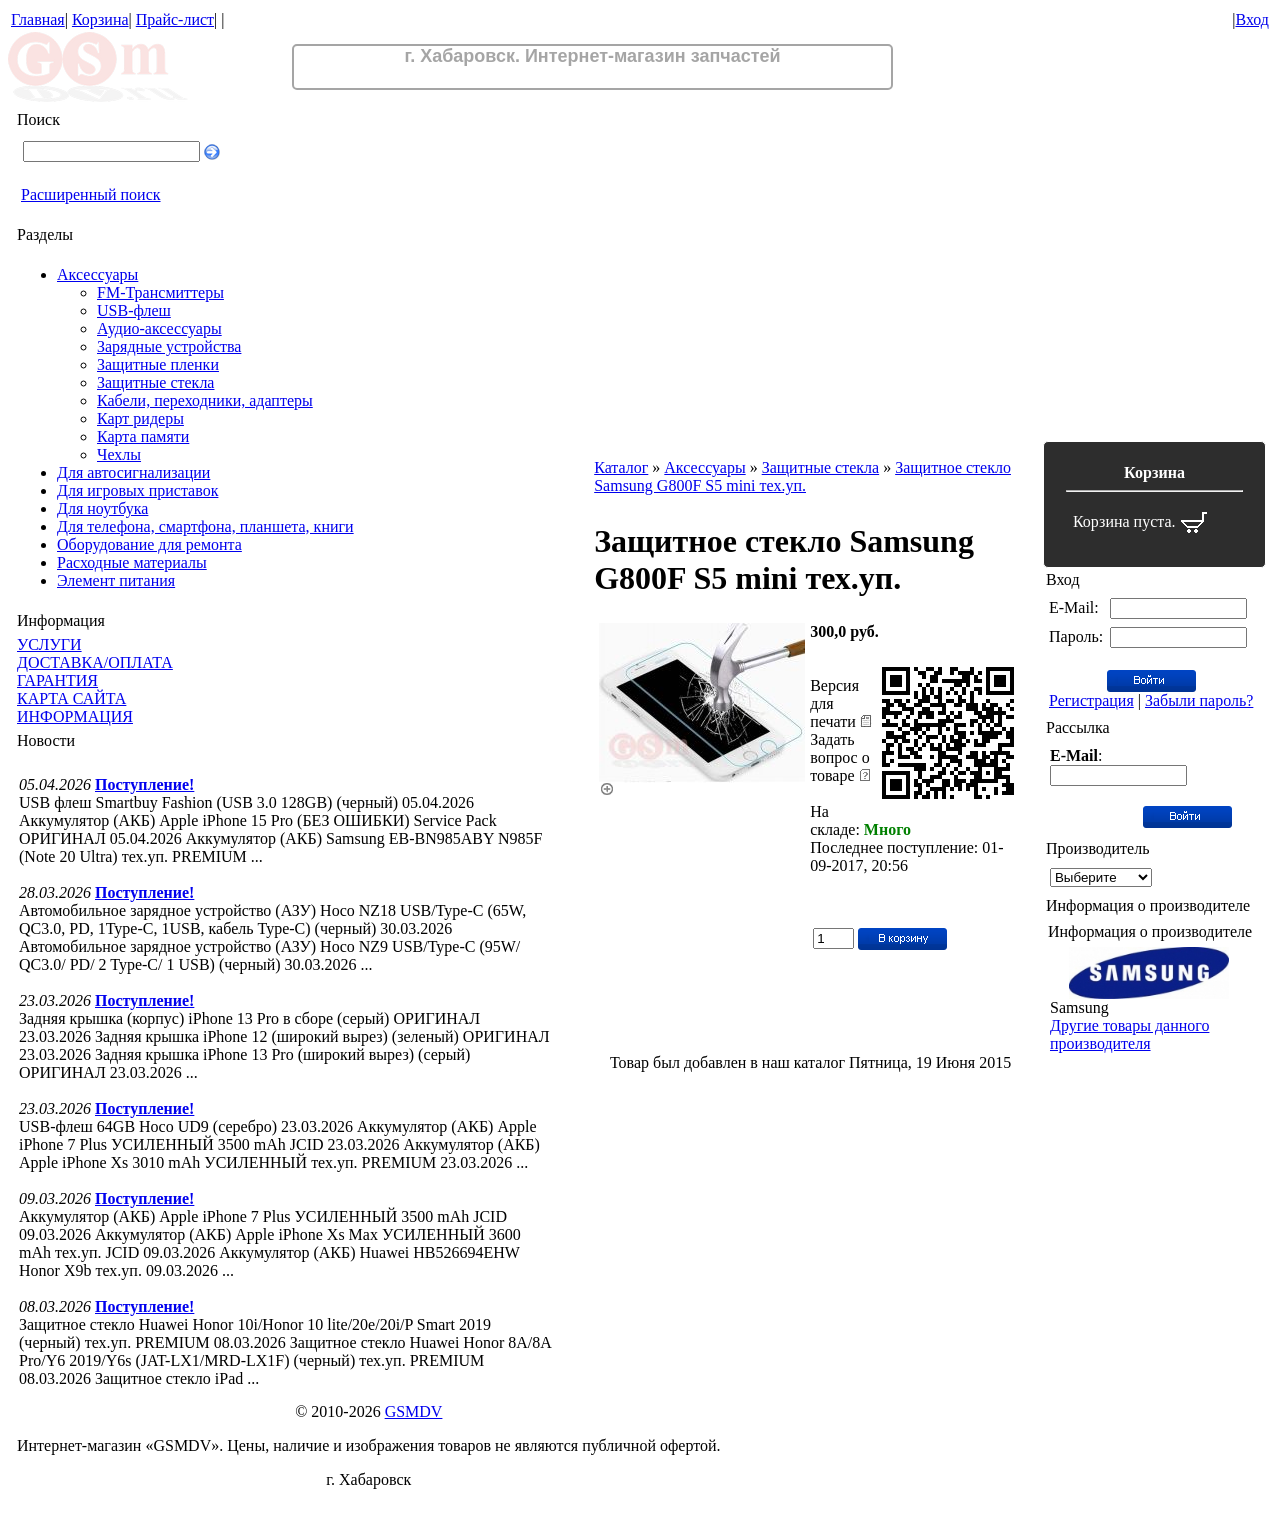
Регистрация (1091, 700)
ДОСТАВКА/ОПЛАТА (95, 662)
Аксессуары (97, 274)
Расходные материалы (132, 562)
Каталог (621, 467)
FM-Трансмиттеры (160, 292)
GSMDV (414, 1411)
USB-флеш (134, 310)
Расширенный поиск (91, 194)
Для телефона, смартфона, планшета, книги (205, 526)
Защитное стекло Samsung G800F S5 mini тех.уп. (802, 476)
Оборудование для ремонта (149, 544)
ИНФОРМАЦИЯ (75, 716)
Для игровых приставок (137, 490)
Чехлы (119, 454)
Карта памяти (143, 436)
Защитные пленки (158, 364)
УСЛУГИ (49, 644)
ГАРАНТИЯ (57, 680)
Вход (1252, 19)
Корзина (100, 19)
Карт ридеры (140, 418)
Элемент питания (116, 580)
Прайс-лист (175, 19)
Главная (38, 19)
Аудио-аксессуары (159, 328)
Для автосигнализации (133, 472)
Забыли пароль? (1199, 700)
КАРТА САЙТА (71, 698)
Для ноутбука (102, 508)
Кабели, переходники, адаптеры (205, 400)
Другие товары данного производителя (1129, 1034)
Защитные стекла (155, 382)
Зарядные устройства (169, 346)
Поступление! (144, 784)
